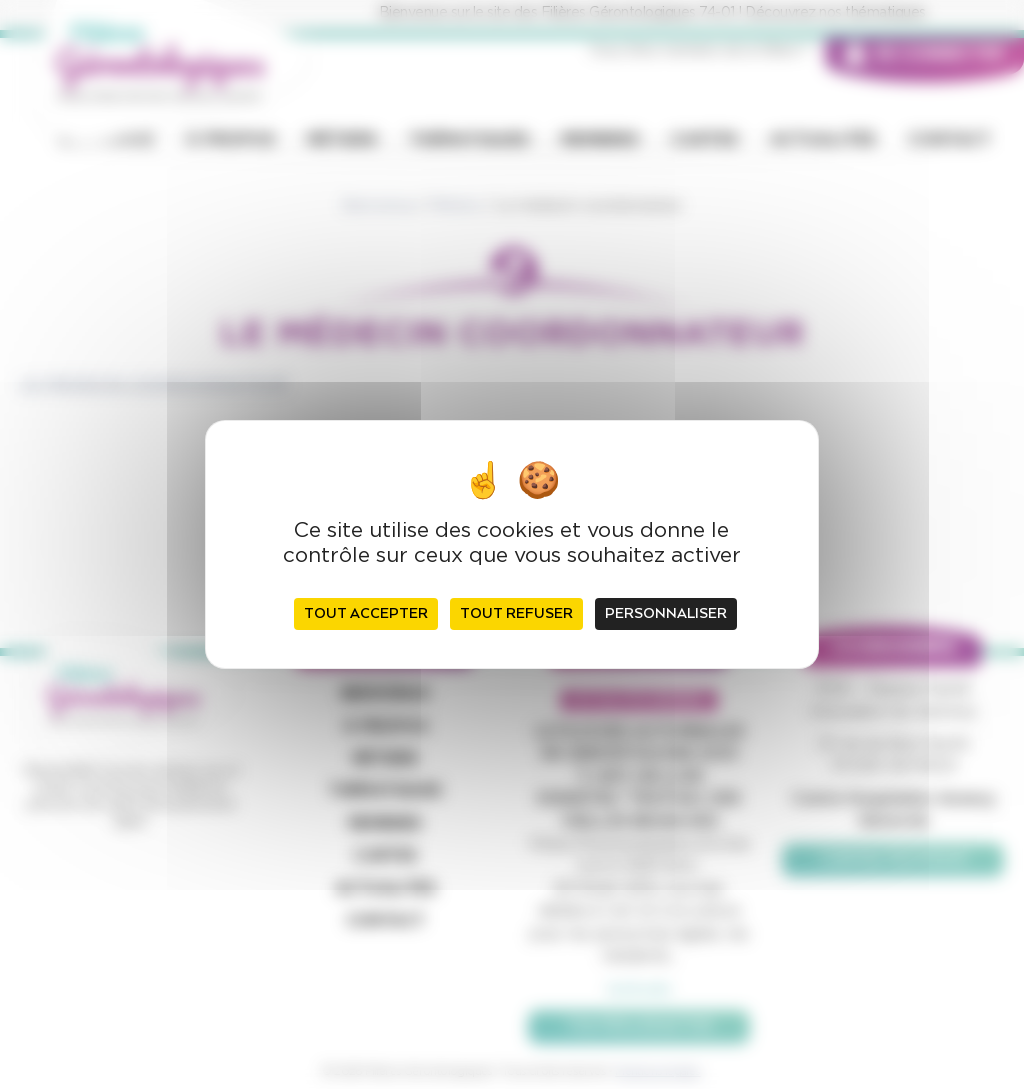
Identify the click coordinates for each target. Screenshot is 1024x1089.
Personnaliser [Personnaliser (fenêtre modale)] (666, 614)
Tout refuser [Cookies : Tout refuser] (516, 614)
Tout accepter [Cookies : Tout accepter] (366, 614)
